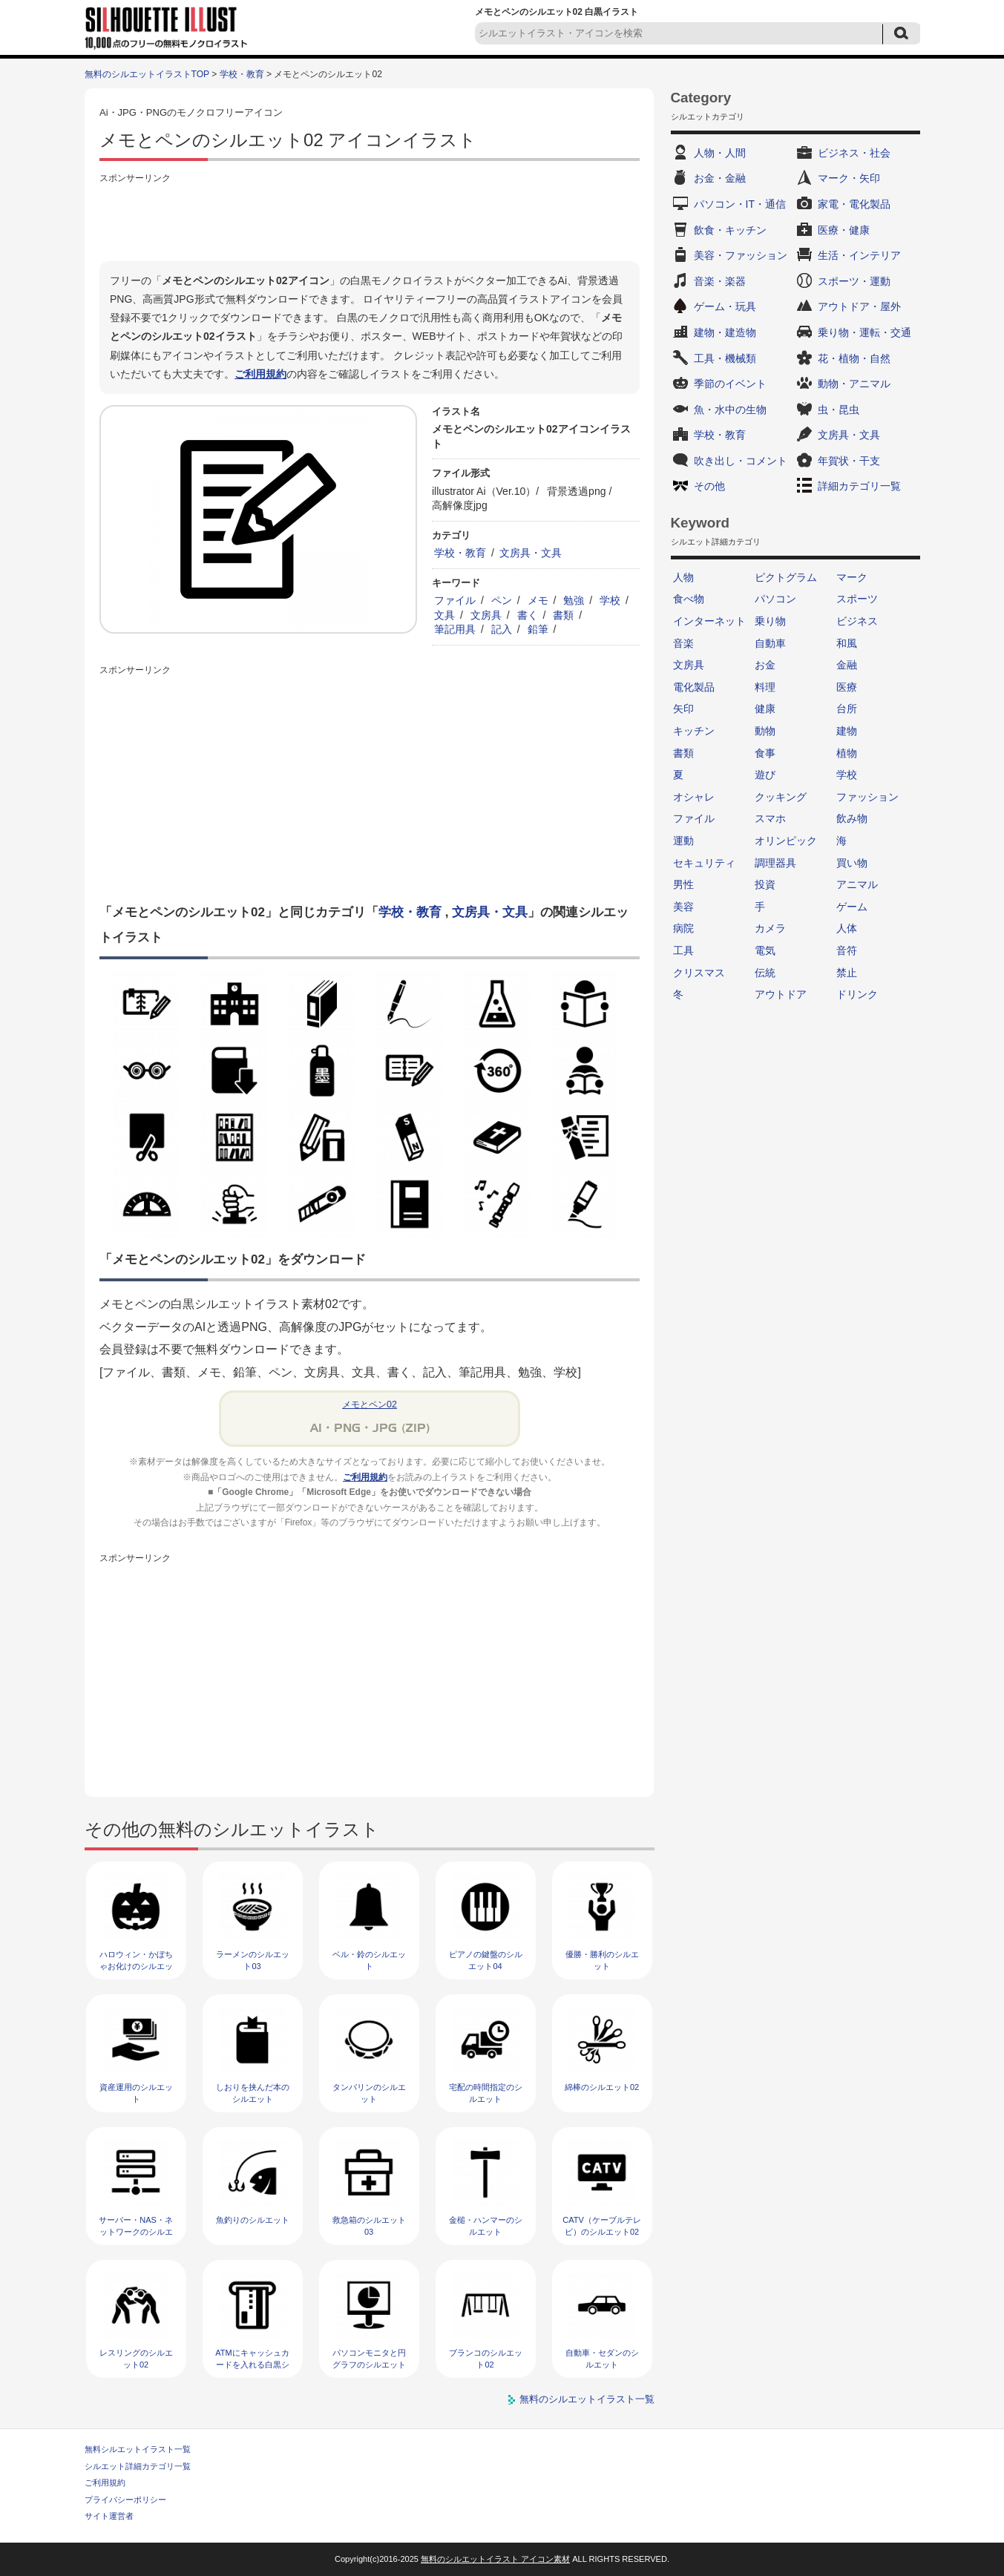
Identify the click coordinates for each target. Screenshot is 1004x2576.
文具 (444, 615)
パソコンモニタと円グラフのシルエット (369, 2358)
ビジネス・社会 (854, 153)
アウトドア (781, 994)
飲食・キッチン (730, 230)
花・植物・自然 (854, 358)
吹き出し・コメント (740, 461)
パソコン (775, 599)
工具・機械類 (725, 358)
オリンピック (786, 841)
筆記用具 (455, 629)
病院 (683, 928)
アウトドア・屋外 (859, 306)
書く (527, 615)
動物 (765, 731)
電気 (765, 950)
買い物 (851, 863)
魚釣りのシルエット (252, 2219)
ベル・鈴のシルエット (369, 1960)
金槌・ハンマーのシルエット (485, 2225)
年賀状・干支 (849, 461)
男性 (683, 884)
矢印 (683, 708)
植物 (846, 753)
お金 (765, 665)
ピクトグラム (786, 577)
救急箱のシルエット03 (369, 2225)
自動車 (770, 643)
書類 (563, 615)
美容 (683, 907)
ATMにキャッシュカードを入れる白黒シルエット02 (252, 2364)
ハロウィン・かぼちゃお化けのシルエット (136, 1966)
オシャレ (694, 797)
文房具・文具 (530, 553)
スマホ (770, 818)
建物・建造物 (725, 332)
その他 (709, 486)
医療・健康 (844, 230)
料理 (765, 687)
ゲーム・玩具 (725, 306)
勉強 (573, 600)
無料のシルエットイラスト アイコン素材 (495, 2558)
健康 (765, 708)
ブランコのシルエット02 (485, 2358)
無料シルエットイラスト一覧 (138, 2449)
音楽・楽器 (720, 281)
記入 (501, 629)
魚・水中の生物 (730, 409)
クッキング (781, 797)
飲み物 (851, 818)
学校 (610, 600)
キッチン (694, 731)
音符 (846, 950)
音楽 (683, 643)
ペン (501, 600)
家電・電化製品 (854, 204)
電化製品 (694, 687)
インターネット (709, 621)
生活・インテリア (859, 255)
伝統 (765, 973)
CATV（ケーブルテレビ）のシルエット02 (601, 2225)
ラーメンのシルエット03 (252, 1960)
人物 (683, 577)
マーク (851, 577)
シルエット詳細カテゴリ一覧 (138, 2466)
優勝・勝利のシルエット (602, 1960)
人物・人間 (720, 153)
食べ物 (688, 599)
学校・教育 (242, 74)
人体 (846, 928)
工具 (683, 950)
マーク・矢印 (849, 178)
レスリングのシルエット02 (136, 2358)
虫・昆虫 (838, 409)
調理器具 (775, 863)
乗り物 (770, 621)
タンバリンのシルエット (369, 2093)
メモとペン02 (369, 1404)
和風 (846, 643)
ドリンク (857, 994)
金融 (846, 665)
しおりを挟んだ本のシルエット (252, 2093)
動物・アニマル (854, 384)
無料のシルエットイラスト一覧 (586, 2399)
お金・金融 (720, 178)
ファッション (867, 797)
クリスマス (699, 973)
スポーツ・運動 (854, 281)
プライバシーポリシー (125, 2499)
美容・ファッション (740, 255)
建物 (846, 731)
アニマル (857, 884)
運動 (683, 841)
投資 (765, 884)
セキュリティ (704, 863)
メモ (538, 600)
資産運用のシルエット (136, 2093)
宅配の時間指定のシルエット (485, 2093)
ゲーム (851, 907)
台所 (846, 708)
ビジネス (857, 621)
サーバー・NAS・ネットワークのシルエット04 (136, 2231)
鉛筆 (538, 629)
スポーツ (857, 599)
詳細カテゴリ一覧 (859, 486)
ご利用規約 (260, 374)
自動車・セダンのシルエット (602, 2358)
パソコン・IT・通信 (740, 204)
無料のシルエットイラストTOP (147, 74)
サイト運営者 (109, 2515)
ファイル (455, 600)
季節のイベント (730, 384)
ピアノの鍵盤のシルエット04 (485, 1960)
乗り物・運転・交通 (864, 332)
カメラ (770, 928)
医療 (846, 687)
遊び (765, 775)
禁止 (846, 973)
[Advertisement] (369, 220)
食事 (765, 753)
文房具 (486, 615)
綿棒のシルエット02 (602, 2087)
